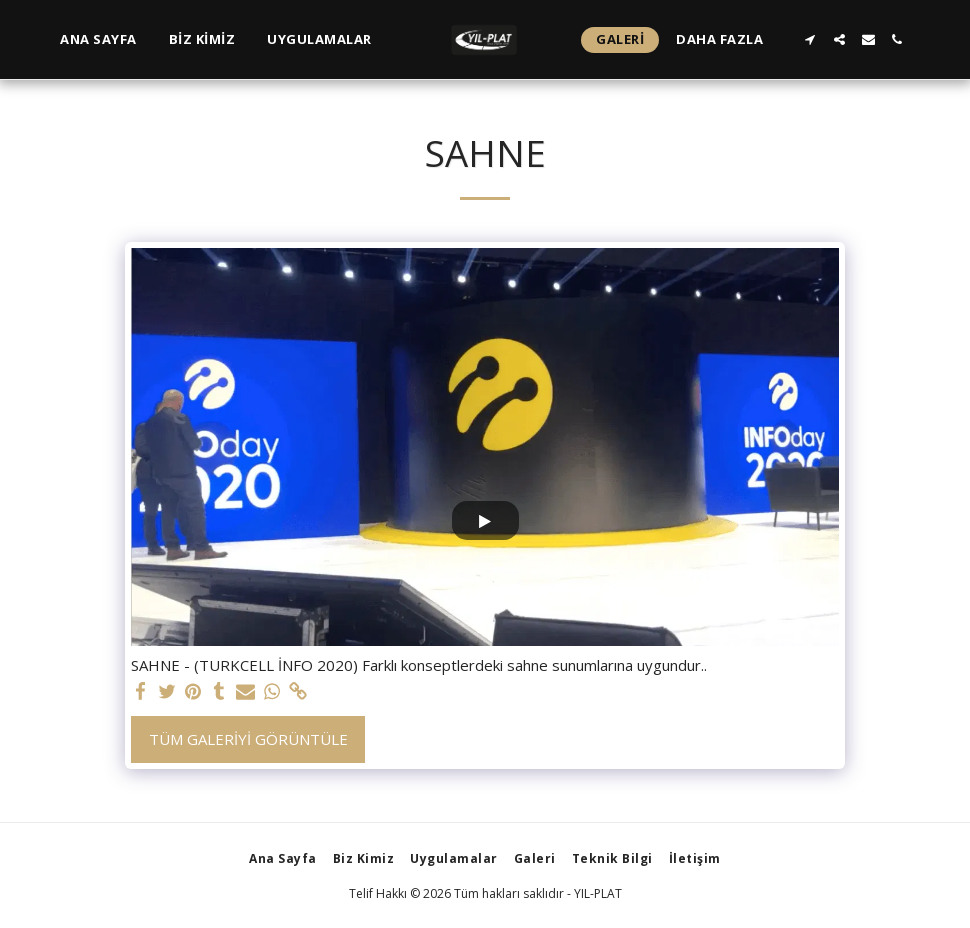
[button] (810, 39)
